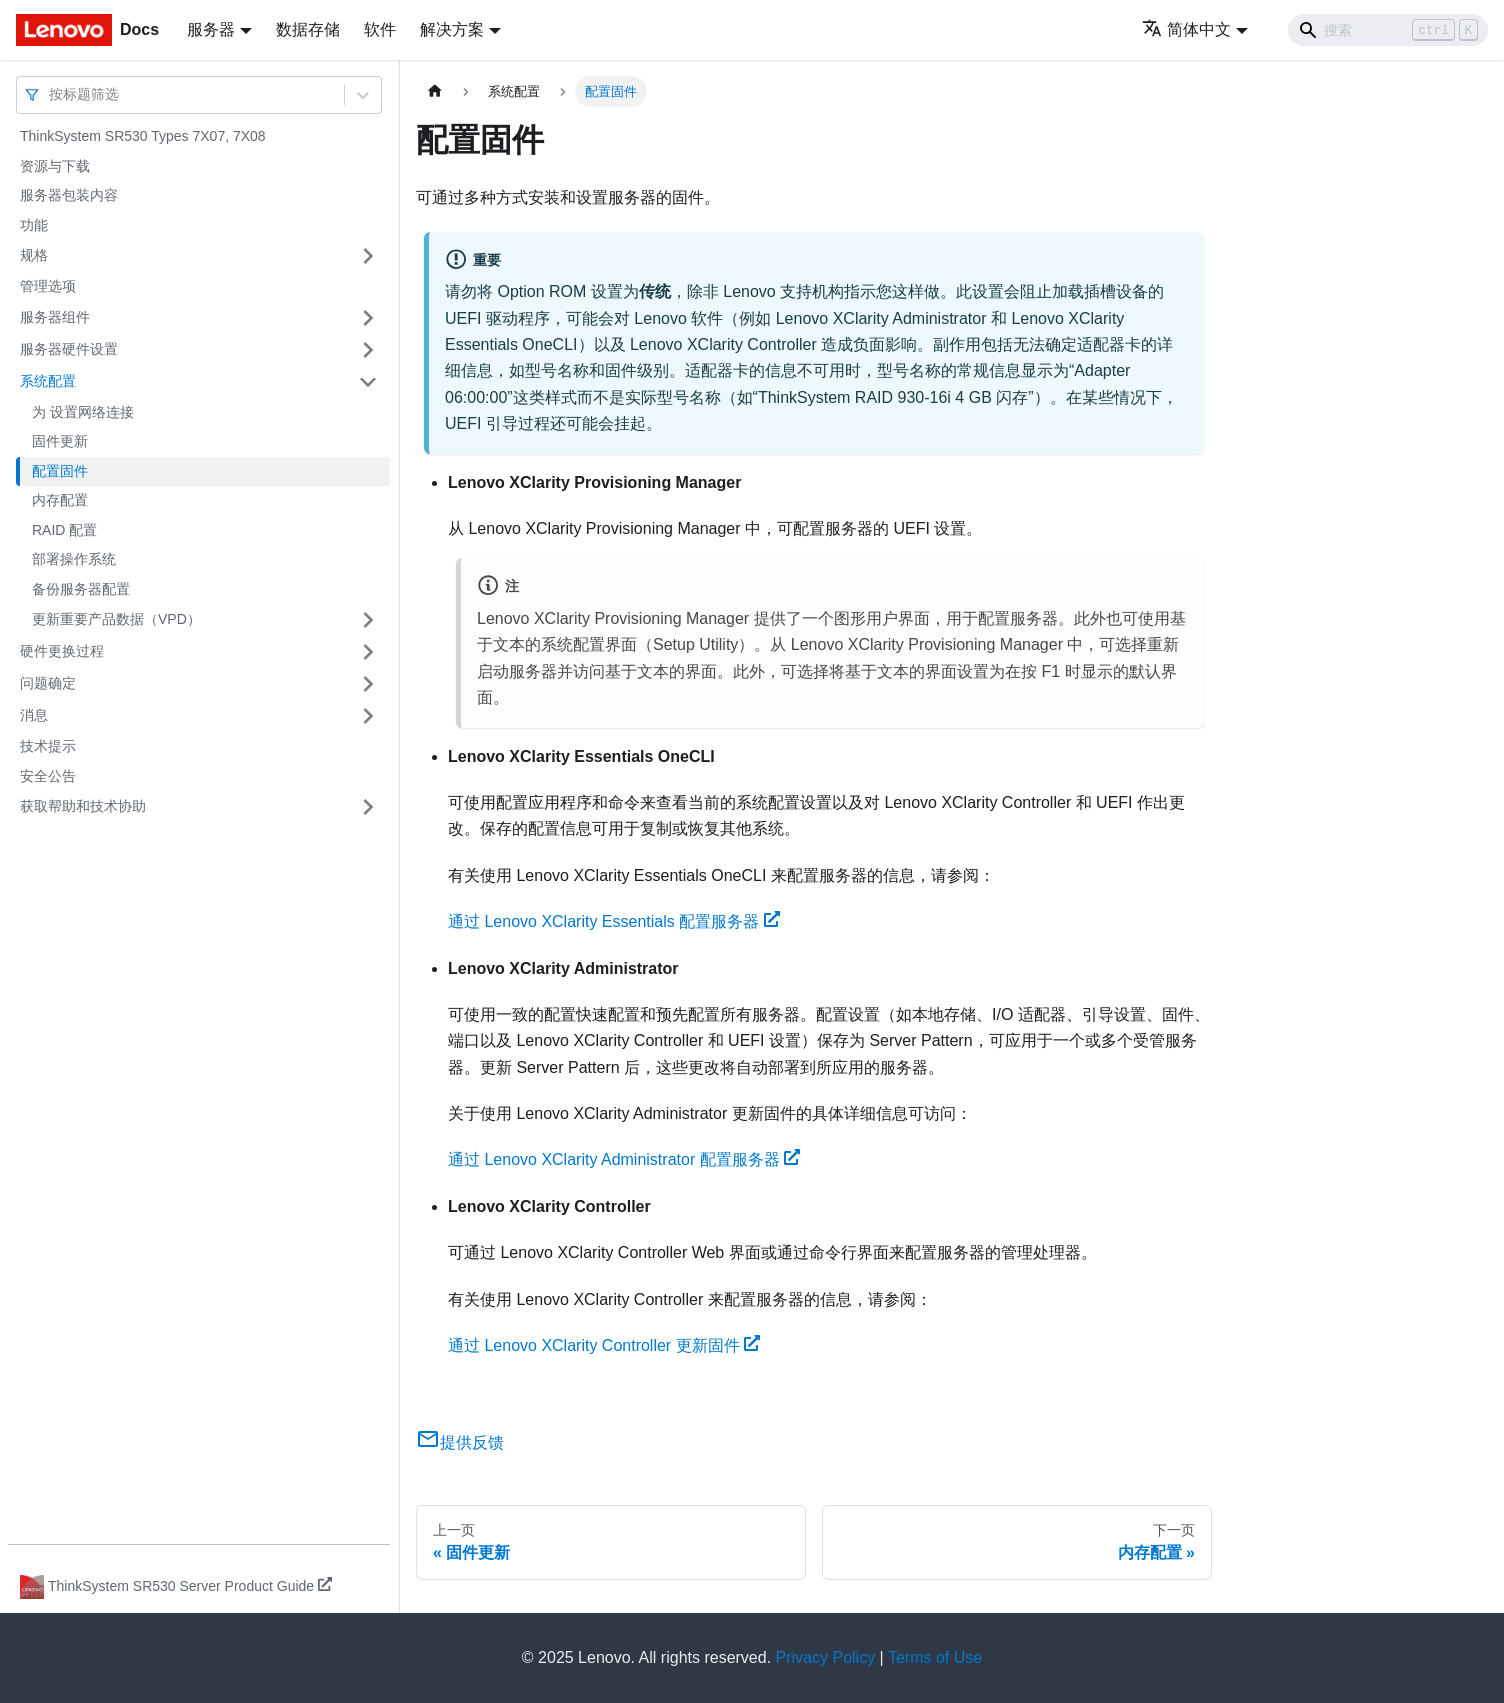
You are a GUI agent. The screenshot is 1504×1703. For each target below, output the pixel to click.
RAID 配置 (64, 530)
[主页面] (435, 91)
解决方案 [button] (452, 29)
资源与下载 (55, 166)
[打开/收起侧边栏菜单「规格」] (368, 256)
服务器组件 (55, 317)
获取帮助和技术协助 (83, 806)
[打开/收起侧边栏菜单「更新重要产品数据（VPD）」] (368, 620)
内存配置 (60, 500)
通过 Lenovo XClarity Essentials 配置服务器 (614, 921)
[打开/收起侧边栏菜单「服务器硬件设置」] (368, 350)
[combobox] (51, 94)
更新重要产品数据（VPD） (116, 619)
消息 (34, 715)
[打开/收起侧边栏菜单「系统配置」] (368, 382)
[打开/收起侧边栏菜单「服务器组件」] (368, 318)
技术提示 (48, 746)
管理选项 (48, 286)
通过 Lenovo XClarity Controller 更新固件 (604, 1345)
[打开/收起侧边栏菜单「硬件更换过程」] (368, 652)
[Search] (1388, 30)
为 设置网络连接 (83, 412)
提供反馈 (460, 1442)
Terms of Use (935, 1657)
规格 (34, 255)
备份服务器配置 (81, 589)
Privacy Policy (826, 1657)
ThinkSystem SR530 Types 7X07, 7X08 (143, 136)
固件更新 (60, 441)
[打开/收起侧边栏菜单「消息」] (368, 716)
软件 (380, 29)
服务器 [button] (211, 29)
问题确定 (48, 683)
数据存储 (308, 29)
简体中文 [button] (1186, 29)
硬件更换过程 (62, 651)
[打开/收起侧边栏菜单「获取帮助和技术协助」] (368, 807)
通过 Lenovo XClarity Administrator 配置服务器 (624, 1159)
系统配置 (48, 381)
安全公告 (48, 776)
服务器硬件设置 (69, 349)
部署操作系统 (74, 559)
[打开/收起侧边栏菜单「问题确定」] (368, 684)
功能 (34, 225)
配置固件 (60, 471)
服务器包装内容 (69, 195)
